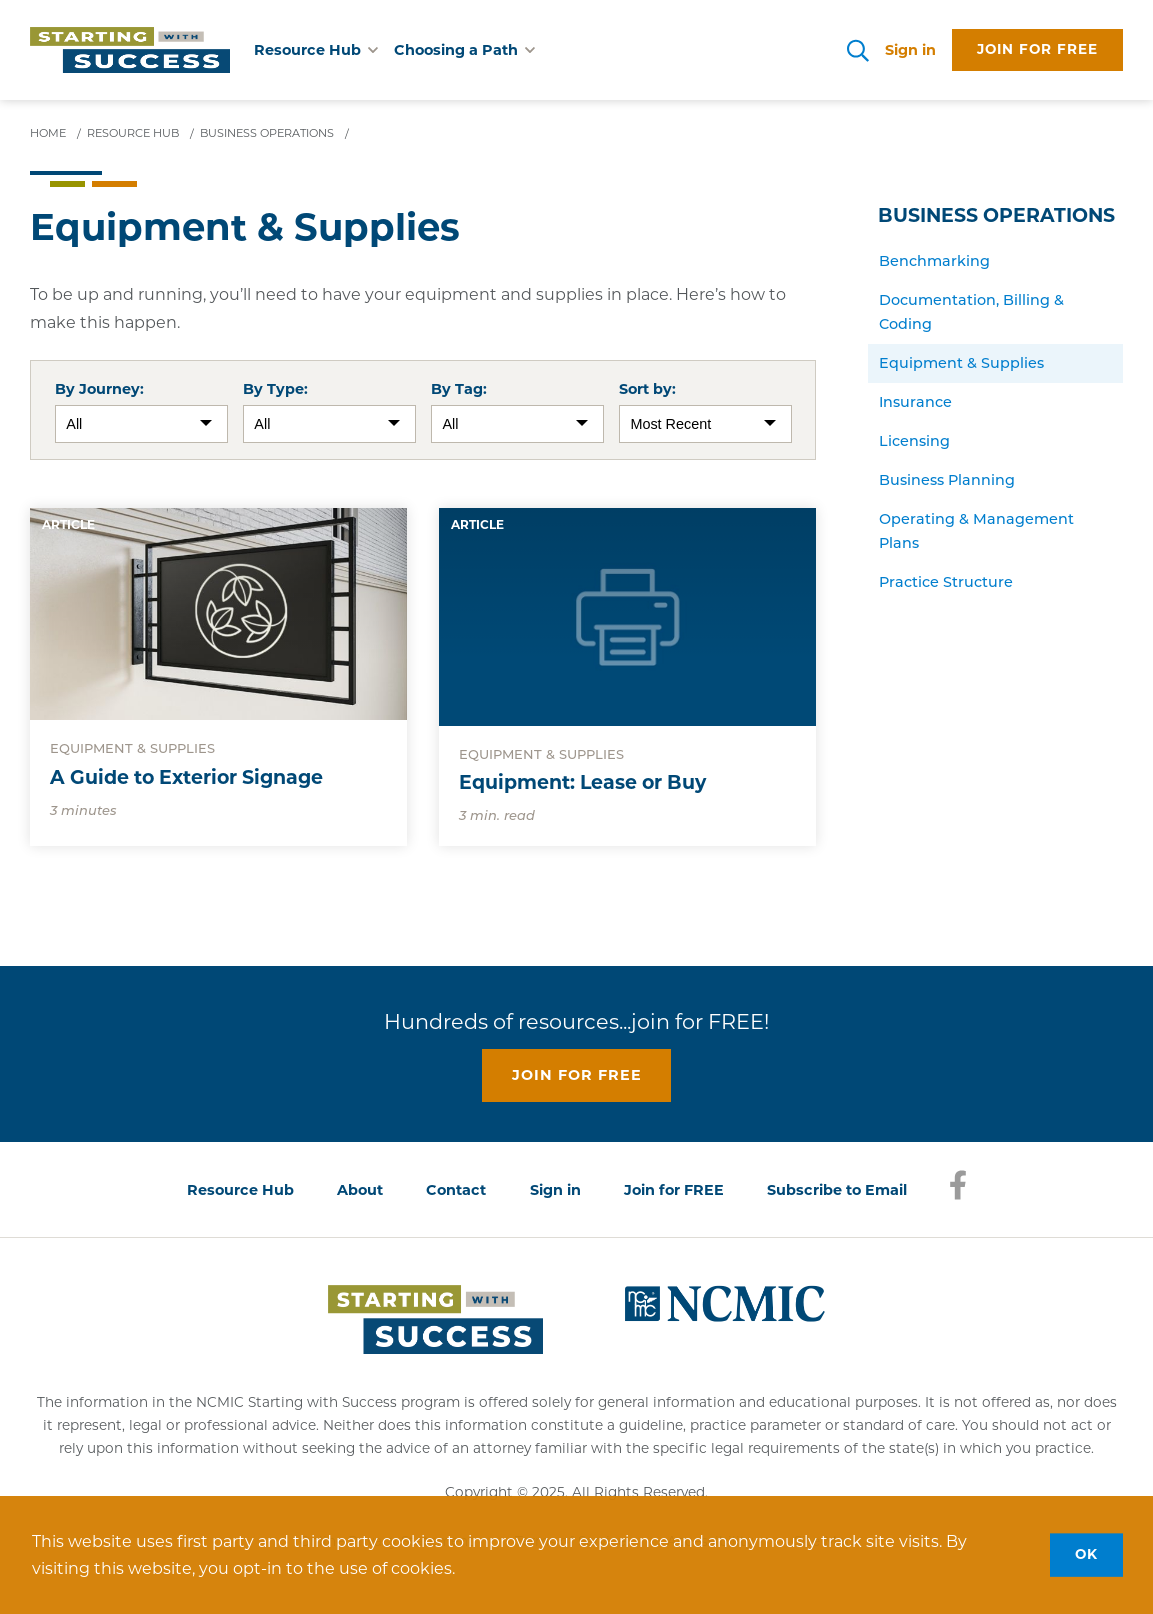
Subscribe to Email (837, 1190)
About (360, 1190)
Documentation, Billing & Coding (971, 312)
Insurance (915, 402)
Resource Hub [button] (316, 50)
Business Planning (947, 480)
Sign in (910, 50)
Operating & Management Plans (976, 531)
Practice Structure (946, 582)
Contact (456, 1190)
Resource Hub (240, 1190)
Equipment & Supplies (961, 363)
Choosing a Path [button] (464, 50)
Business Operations (996, 215)
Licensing (914, 441)
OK (1086, 1554)
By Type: (275, 389)
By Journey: (99, 389)
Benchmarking (934, 261)
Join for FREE (674, 1190)
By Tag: (459, 389)
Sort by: (647, 389)
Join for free (1037, 49)
